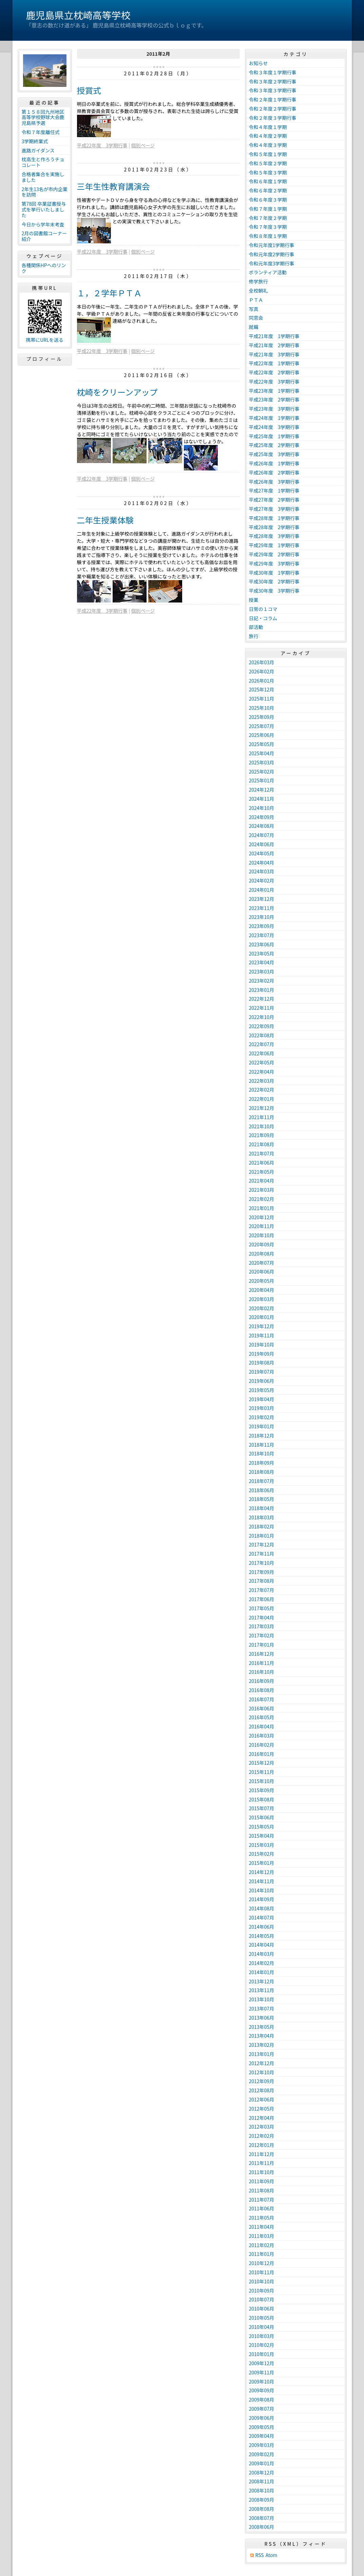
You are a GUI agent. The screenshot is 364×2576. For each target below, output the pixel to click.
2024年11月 (261, 798)
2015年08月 (261, 1799)
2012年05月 (261, 2108)
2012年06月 (261, 2099)
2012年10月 (261, 2072)
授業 (253, 599)
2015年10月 (261, 1781)
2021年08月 (261, 1144)
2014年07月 (261, 1917)
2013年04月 (261, 2035)
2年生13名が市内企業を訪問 (45, 192)
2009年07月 (261, 2408)
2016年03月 (261, 1735)
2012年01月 (261, 2145)
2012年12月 (261, 2063)
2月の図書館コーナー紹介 (44, 236)
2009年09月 (261, 2390)
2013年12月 (261, 1981)
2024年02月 (261, 880)
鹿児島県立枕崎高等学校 (78, 15)
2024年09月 (261, 817)
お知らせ (258, 63)
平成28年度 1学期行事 (274, 518)
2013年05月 (261, 2026)
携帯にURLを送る (44, 340)
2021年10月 (261, 1126)
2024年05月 (261, 853)
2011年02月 (261, 2245)
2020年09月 (261, 1244)
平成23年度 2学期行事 (274, 399)
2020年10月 (261, 1235)
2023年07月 (261, 935)
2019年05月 (261, 1390)
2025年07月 (261, 726)
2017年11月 (261, 1553)
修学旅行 (258, 281)
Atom (271, 2555)
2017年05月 (261, 1608)
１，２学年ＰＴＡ (109, 293)
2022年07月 (261, 1044)
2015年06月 (261, 1817)
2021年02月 (261, 1199)
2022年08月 (261, 1035)
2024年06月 (261, 844)
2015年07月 (261, 1808)
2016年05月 (261, 1717)
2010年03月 (261, 2336)
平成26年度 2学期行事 (274, 472)
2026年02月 (261, 671)
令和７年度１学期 (268, 208)
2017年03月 (261, 1626)
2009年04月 (261, 2435)
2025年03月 (261, 762)
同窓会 (256, 317)
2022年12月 (261, 998)
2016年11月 (261, 1663)
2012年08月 (261, 2090)
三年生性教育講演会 (113, 186)
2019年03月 (261, 1408)
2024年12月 (261, 789)
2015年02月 (261, 1853)
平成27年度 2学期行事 (274, 499)
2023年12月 (261, 898)
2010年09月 (261, 2290)
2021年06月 (261, 1162)
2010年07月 (261, 2299)
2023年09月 (261, 926)
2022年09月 (261, 1026)
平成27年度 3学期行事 (274, 508)
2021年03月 (261, 1189)
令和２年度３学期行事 (272, 117)
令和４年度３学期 (268, 145)
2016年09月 (261, 1681)
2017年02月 (261, 1635)
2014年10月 (261, 1890)
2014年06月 (261, 1926)
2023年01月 (261, 989)
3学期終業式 (35, 141)
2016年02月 (261, 1744)
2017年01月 (261, 1644)
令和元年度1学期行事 (271, 245)
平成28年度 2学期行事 (274, 527)
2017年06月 (261, 1599)
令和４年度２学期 (268, 135)
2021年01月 (261, 1208)
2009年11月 (261, 2372)
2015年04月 (261, 1835)
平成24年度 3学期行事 (274, 427)
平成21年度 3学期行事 (274, 354)
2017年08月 (261, 1580)
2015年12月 (261, 1762)
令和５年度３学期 (268, 172)
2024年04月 (261, 862)
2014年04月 (261, 1944)
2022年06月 (261, 1053)
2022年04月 (261, 1071)
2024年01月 (261, 889)
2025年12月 (261, 689)
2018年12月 (261, 1435)
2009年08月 (261, 2399)
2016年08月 (261, 1690)
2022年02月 (261, 1089)
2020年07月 (261, 1262)
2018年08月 (261, 1471)
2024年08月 (261, 825)
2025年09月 (261, 717)
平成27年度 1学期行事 (274, 490)
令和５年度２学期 (268, 163)
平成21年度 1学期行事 (274, 336)
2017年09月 (261, 1572)
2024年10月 (261, 807)
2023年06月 (261, 944)
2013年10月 (261, 1999)
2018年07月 (261, 1481)
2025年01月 (261, 780)
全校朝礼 (258, 290)
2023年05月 (261, 953)
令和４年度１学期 (268, 127)
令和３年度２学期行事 (272, 81)
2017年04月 (261, 1617)
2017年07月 (261, 1590)
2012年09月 (261, 2081)
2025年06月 (261, 734)
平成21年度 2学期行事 (274, 345)
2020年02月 (261, 1308)
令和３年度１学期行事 (272, 72)
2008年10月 (261, 2490)
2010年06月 (261, 2308)
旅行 (253, 636)
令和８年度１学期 (268, 236)
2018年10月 (261, 1453)
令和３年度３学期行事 (272, 90)
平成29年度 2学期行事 (274, 554)
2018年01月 (261, 1535)
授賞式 (89, 90)
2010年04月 (261, 2326)
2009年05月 (261, 2427)
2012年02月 (261, 2135)
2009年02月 (261, 2454)
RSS (259, 2555)
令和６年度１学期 (268, 181)
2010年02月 (261, 2344)
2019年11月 (261, 1335)
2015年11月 (261, 1771)
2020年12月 (261, 1217)
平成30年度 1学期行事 (274, 572)
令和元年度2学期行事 (271, 254)
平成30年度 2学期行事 (274, 581)
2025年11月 (261, 698)
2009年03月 (261, 2445)
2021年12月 (261, 1108)
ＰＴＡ (256, 299)
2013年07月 (261, 2008)
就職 (253, 326)
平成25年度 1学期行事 (274, 436)
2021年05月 (261, 1171)
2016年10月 (261, 1671)
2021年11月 (261, 1117)
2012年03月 (261, 2126)
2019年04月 (261, 1399)
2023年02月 (261, 980)
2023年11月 (261, 908)
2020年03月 (261, 1299)
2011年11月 (261, 2163)
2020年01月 (261, 1317)
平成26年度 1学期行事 (274, 463)
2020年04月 (261, 1289)
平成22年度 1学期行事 (274, 363)
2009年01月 (261, 2463)
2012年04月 (261, 2117)
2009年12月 (261, 2363)
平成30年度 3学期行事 (274, 590)
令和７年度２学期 (268, 218)
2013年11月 (261, 1990)
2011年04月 (261, 2226)
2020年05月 (261, 1280)
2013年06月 (261, 2017)
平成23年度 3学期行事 (274, 408)
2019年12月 (261, 1326)
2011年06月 (261, 2208)
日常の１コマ (263, 609)
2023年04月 (261, 962)
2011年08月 (261, 2190)
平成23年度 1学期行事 (274, 390)
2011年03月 (261, 2235)
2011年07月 (261, 2199)
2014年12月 (261, 1872)
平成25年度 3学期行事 (274, 454)
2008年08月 (261, 2508)
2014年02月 (261, 1963)
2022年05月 (261, 1062)
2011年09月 (261, 2181)
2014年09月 (261, 1899)
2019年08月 (261, 1362)
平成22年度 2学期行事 (274, 372)
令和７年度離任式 (41, 132)
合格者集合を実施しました (43, 177)
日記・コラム (263, 618)
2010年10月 (261, 2281)
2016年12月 (261, 1653)
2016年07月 (261, 1699)
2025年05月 (261, 744)
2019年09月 (261, 1353)
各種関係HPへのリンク (44, 268)
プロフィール (44, 358)
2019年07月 (261, 1371)
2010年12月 (261, 2263)
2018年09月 (261, 1462)
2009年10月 (261, 2381)
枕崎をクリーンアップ (117, 392)
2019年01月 (261, 1426)
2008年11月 (261, 2481)
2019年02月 (261, 1417)
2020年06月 (261, 1271)
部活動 (256, 627)
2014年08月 (261, 1908)
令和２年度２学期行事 (272, 108)
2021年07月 (261, 1153)
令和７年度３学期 (268, 226)
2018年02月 (261, 1526)
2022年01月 (261, 1098)
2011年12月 (261, 2154)
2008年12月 (261, 2472)
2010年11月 (261, 2272)
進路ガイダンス (38, 150)
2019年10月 (261, 1344)
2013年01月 (261, 2054)
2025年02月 (261, 771)
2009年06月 (261, 2417)
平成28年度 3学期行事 (274, 536)
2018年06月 (261, 1490)
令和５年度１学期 (268, 154)
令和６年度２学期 (268, 190)
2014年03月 (261, 1953)
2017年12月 (261, 1544)
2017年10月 (261, 1562)
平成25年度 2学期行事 (274, 445)
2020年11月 (261, 1226)
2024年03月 (261, 871)
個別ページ (143, 145)
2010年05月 (261, 2317)
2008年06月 (261, 2526)
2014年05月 (261, 1935)
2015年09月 (261, 1790)
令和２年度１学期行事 (272, 99)
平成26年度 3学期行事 (274, 481)
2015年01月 (261, 1862)
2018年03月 (261, 1517)
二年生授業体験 (105, 520)
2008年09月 (261, 2499)
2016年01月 (261, 1753)
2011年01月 (261, 2253)
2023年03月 (261, 971)
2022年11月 (261, 1007)
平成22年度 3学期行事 (102, 145)
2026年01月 (261, 680)
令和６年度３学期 (268, 199)
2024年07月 (261, 835)
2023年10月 (261, 916)
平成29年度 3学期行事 (274, 563)
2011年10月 (261, 2172)
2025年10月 (261, 707)
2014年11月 (261, 1881)
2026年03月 (261, 662)
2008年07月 (261, 2518)
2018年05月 (261, 1499)
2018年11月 (261, 1444)
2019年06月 (261, 1380)
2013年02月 (261, 2044)
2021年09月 (261, 1135)
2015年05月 (261, 1826)
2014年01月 (261, 1972)
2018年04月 (261, 1508)
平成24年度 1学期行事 (274, 417)
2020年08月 (261, 1253)
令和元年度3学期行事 (271, 263)
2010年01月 (261, 2354)
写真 (253, 308)
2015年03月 (261, 1844)
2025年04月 (261, 753)
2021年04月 (261, 1180)
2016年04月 (261, 1726)
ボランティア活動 (268, 272)
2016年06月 (261, 1708)
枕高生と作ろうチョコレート (43, 162)
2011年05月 (261, 2217)
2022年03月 (261, 1080)
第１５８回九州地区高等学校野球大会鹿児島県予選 (43, 117)
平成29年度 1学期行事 (274, 545)
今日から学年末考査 (43, 224)
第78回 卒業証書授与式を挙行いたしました (44, 209)
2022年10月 (261, 1017)
